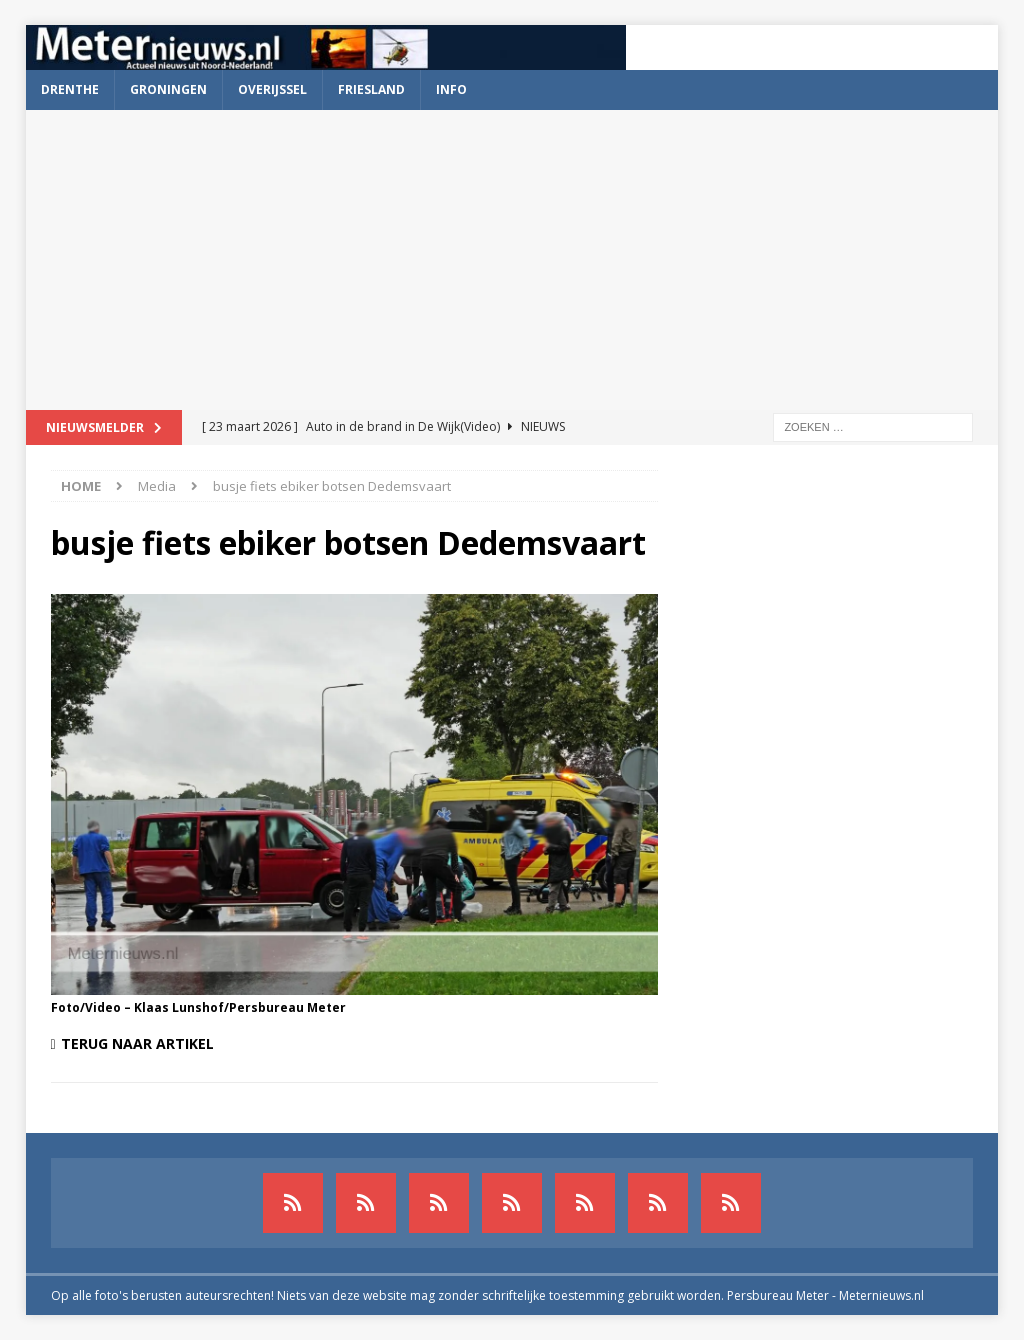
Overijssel (272, 89)
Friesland (371, 89)
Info (451, 89)
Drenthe (70, 89)
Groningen (168, 89)
